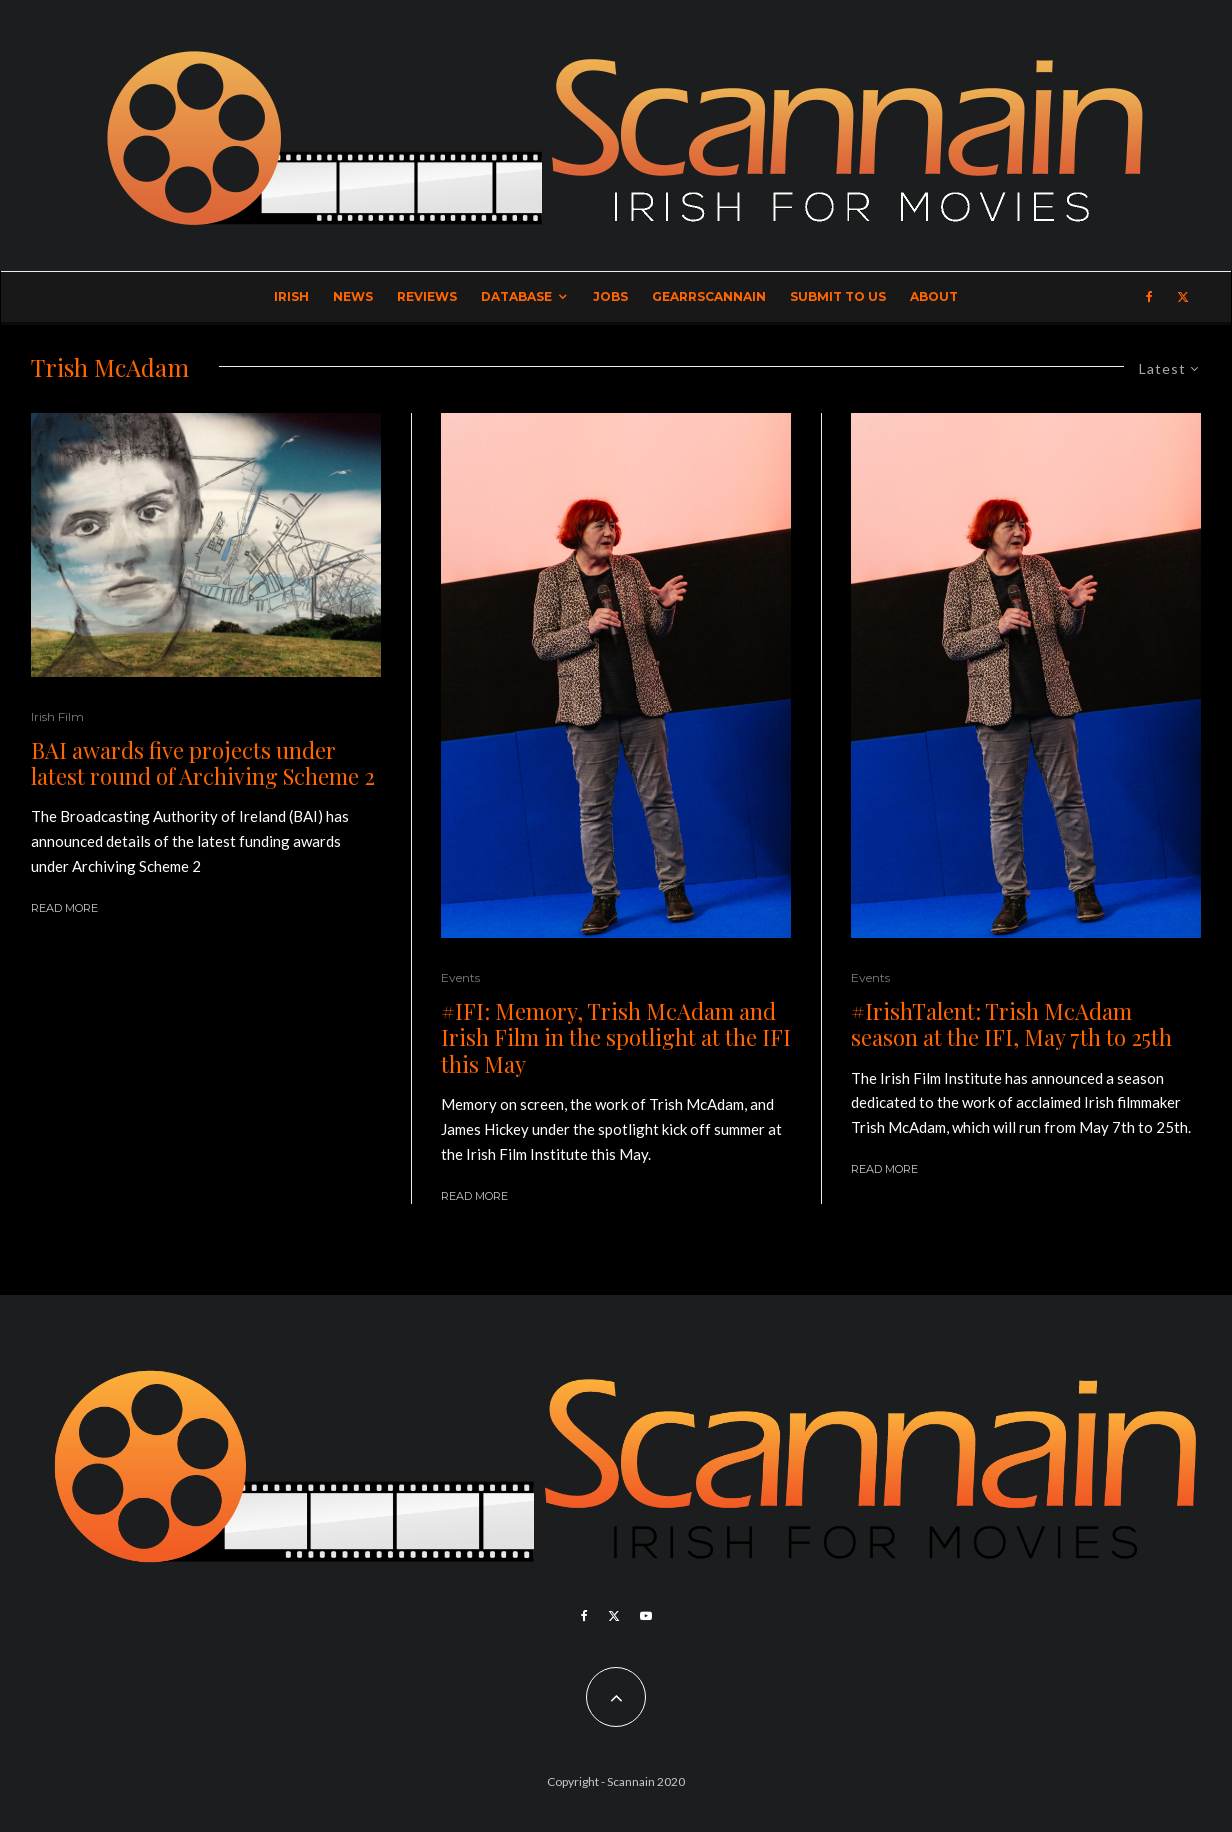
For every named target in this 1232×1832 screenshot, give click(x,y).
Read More (64, 908)
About (934, 296)
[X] (1183, 297)
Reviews (427, 296)
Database (516, 296)
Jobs (610, 296)
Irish (291, 296)
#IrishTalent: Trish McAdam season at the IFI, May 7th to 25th (1011, 1024)
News (353, 296)
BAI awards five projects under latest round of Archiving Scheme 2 (203, 763)
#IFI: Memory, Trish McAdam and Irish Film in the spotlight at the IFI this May (616, 1037)
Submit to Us (838, 296)
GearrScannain (709, 296)
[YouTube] (646, 1616)
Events (460, 977)
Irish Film (57, 716)
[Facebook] (1149, 297)
